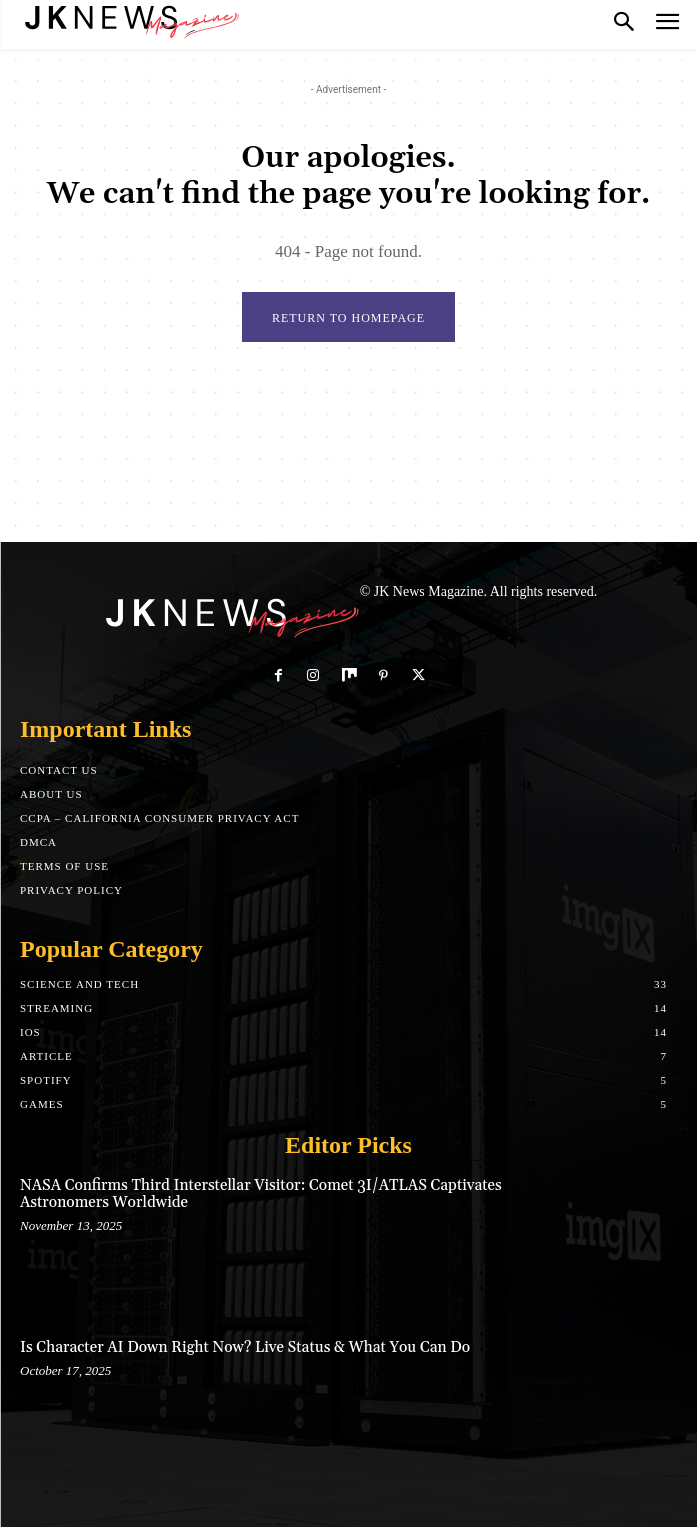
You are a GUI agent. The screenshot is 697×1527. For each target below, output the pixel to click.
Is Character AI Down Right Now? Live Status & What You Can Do (245, 1347)
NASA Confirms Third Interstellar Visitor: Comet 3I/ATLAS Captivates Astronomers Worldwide (261, 1194)
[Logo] (130, 20)
